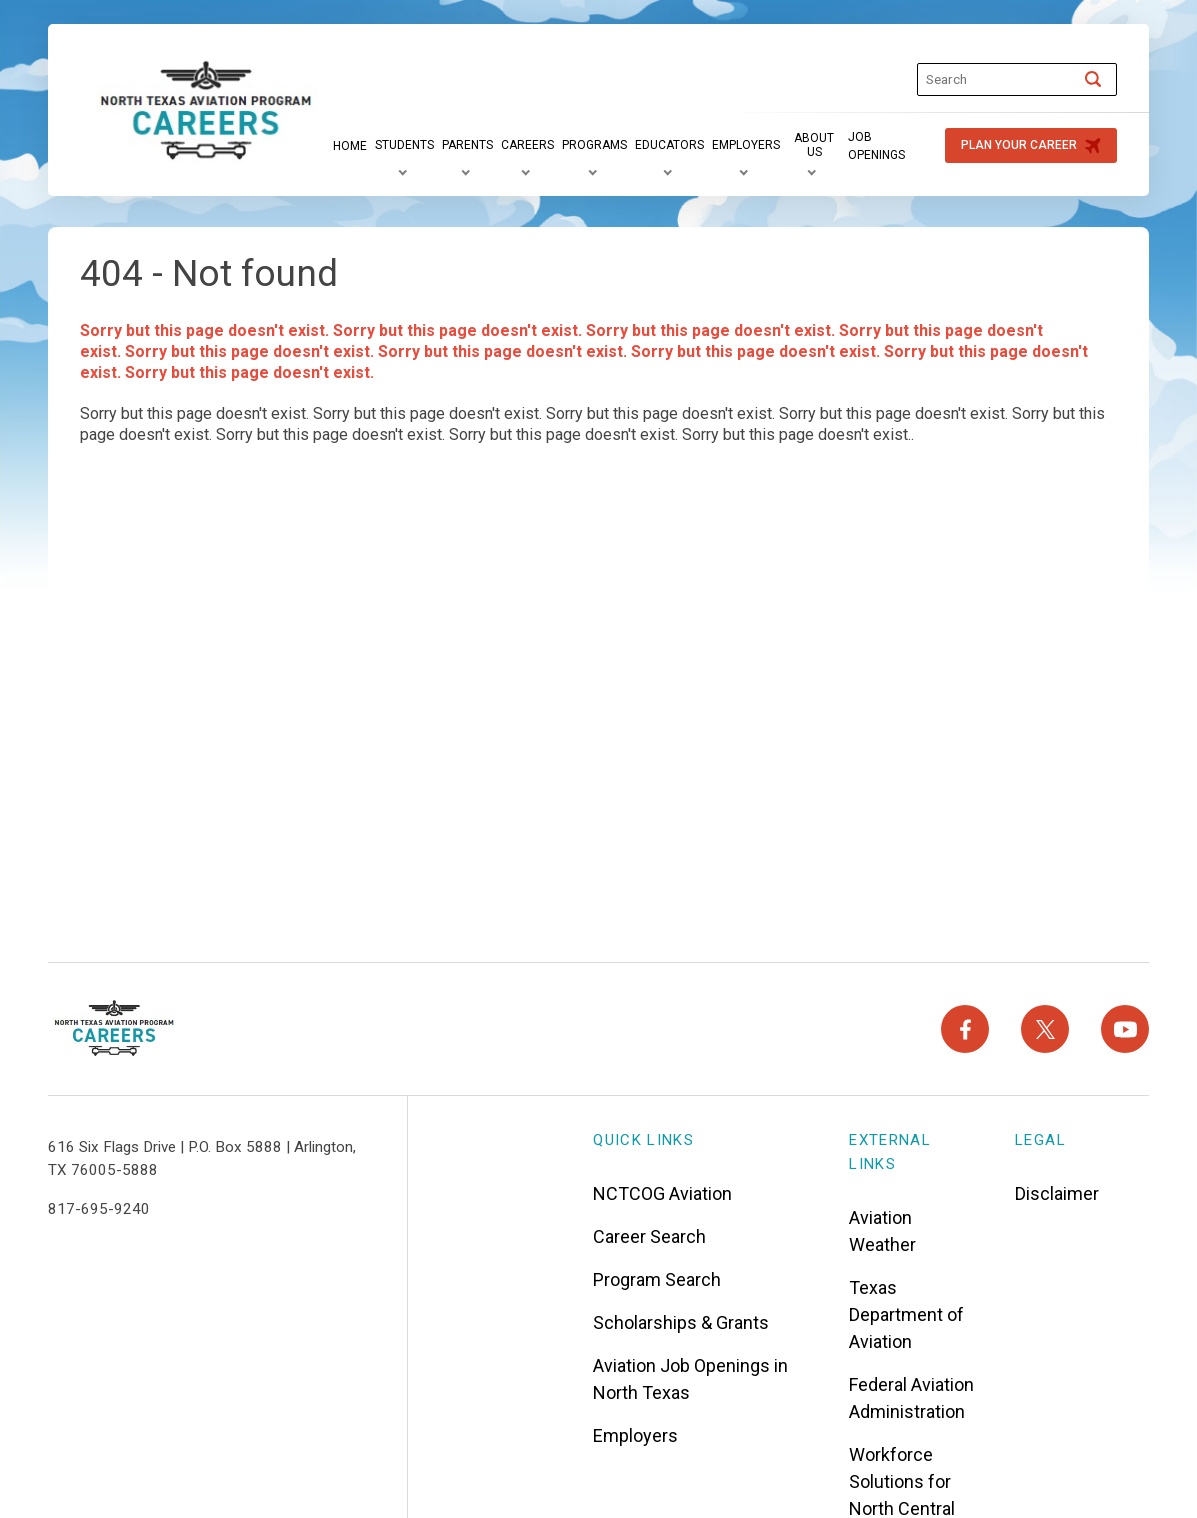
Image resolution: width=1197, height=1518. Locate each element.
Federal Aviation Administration (911, 1398)
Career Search (649, 1236)
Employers (635, 1435)
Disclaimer (1057, 1193)
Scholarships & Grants (681, 1322)
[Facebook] (965, 1029)
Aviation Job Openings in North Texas (690, 1379)
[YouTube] (1125, 1029)
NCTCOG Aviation (662, 1193)
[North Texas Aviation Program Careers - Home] (114, 1029)
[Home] (350, 146)
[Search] (1093, 79)
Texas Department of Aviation (906, 1314)
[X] (1045, 1029)
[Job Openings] (886, 146)
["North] (206, 112)
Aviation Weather (882, 1231)
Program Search (657, 1279)
